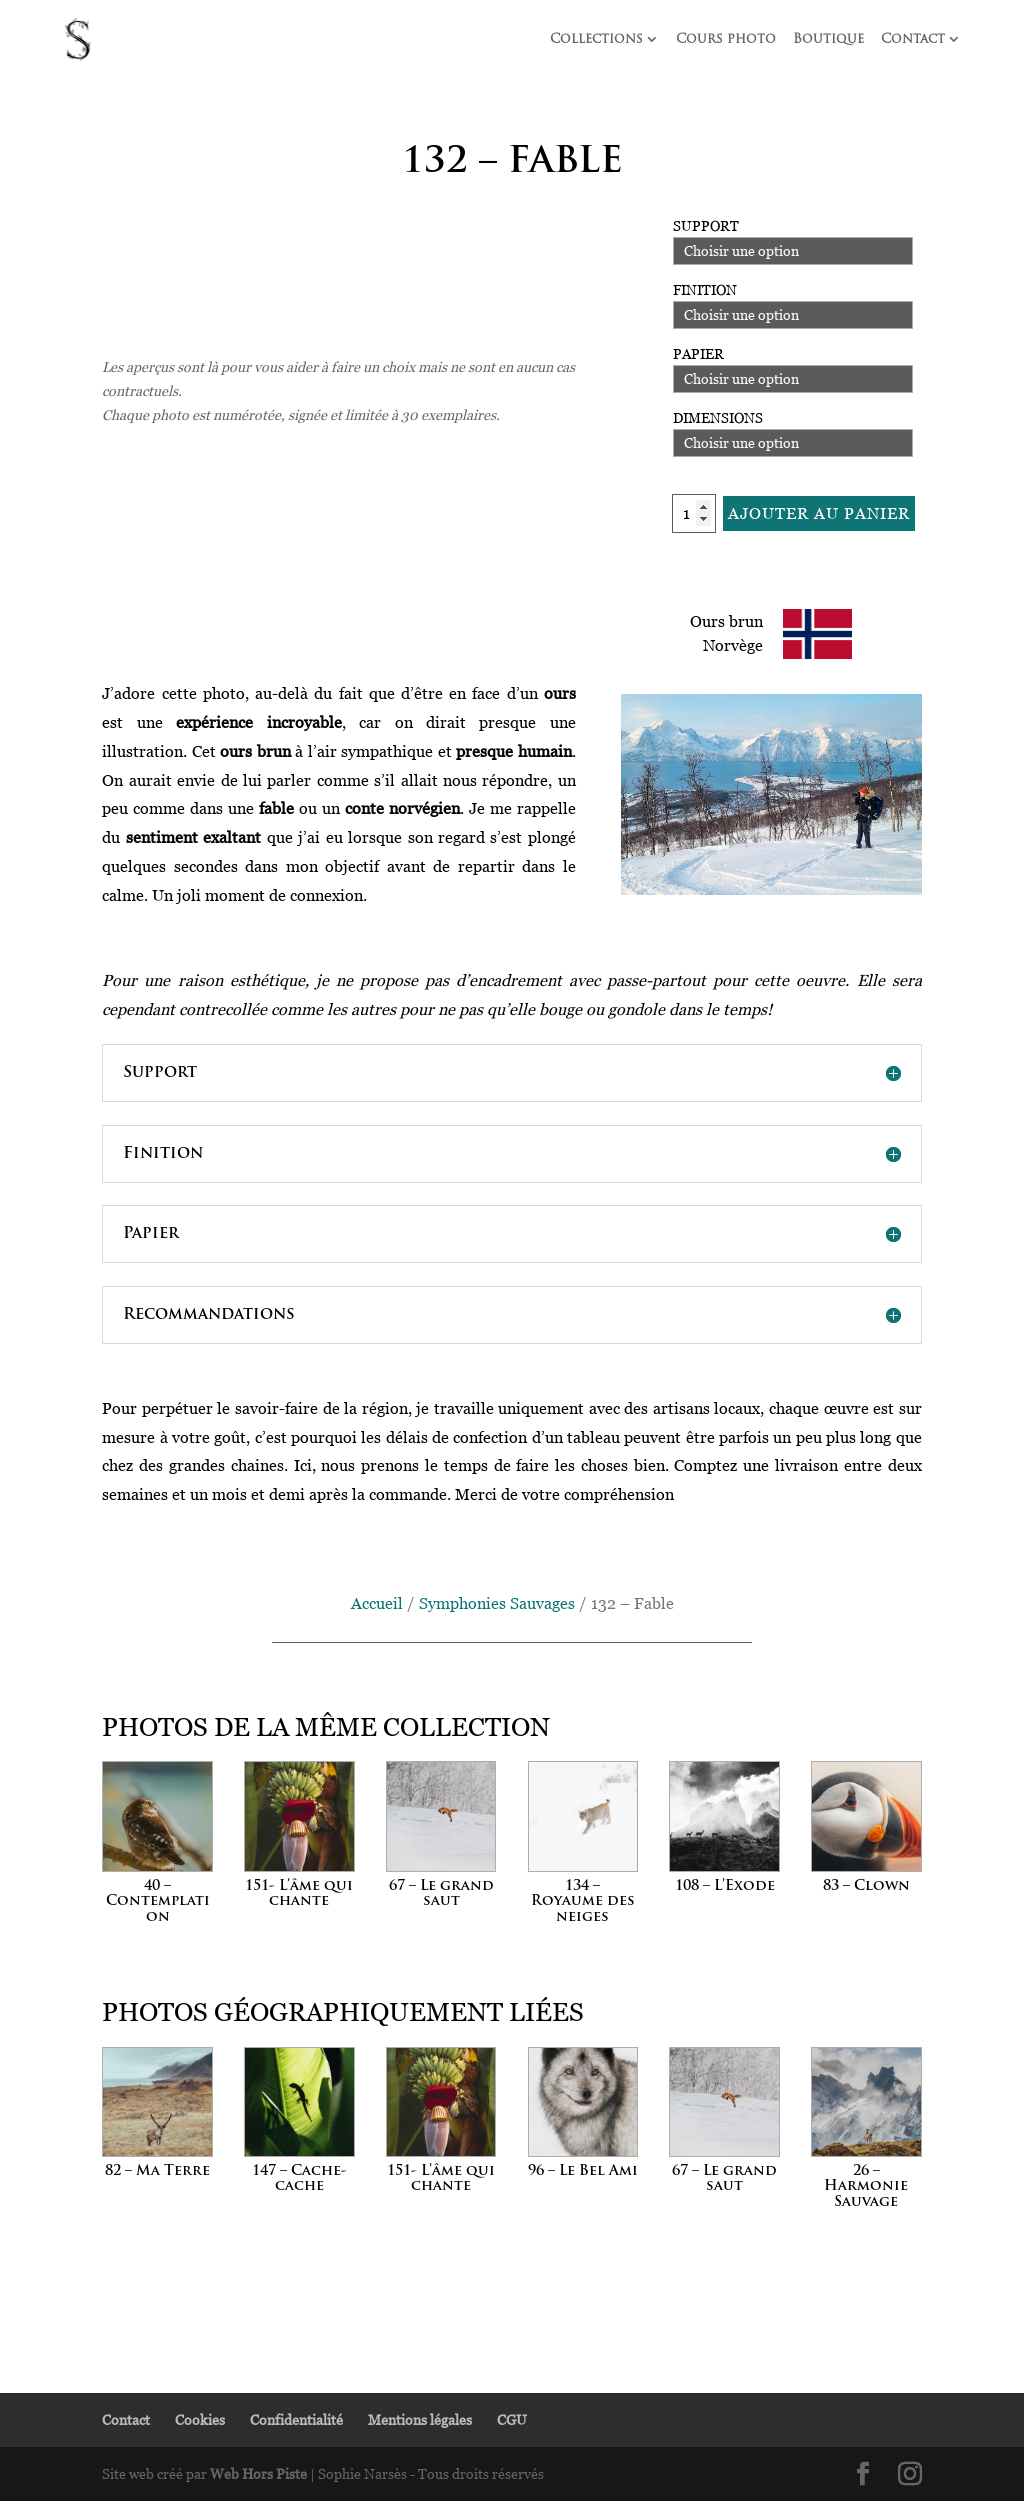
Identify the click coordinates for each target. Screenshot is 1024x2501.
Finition (705, 289)
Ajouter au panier (819, 513)
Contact (913, 39)
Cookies (200, 2419)
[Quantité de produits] (694, 513)
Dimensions (718, 417)
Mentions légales (420, 2419)
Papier (698, 353)
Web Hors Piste (258, 2473)
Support (706, 225)
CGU (512, 2419)
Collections (596, 39)
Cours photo (726, 39)
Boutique (828, 39)
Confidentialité (296, 2419)
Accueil (377, 1603)
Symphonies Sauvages (497, 1603)
